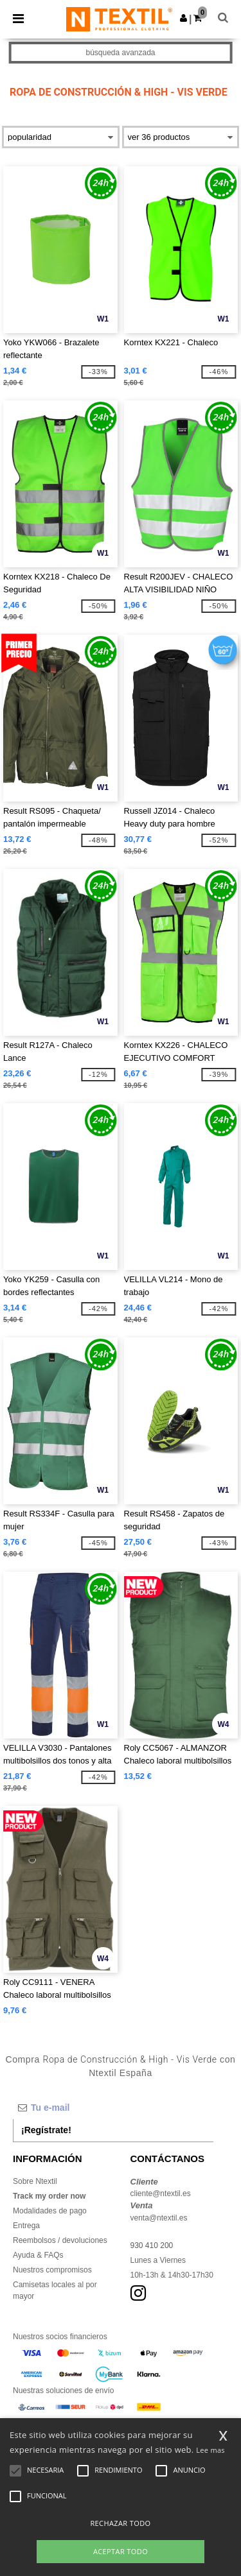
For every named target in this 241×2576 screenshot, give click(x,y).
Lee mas (210, 2450)
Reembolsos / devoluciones (60, 2240)
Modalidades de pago (50, 2210)
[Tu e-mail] (113, 2107)
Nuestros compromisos (52, 2269)
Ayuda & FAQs (38, 2255)
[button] (183, 18)
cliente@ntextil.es (160, 2193)
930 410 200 (152, 2245)
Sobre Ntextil (35, 2181)
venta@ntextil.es (159, 2217)
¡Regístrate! (46, 2130)
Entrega (26, 2225)
